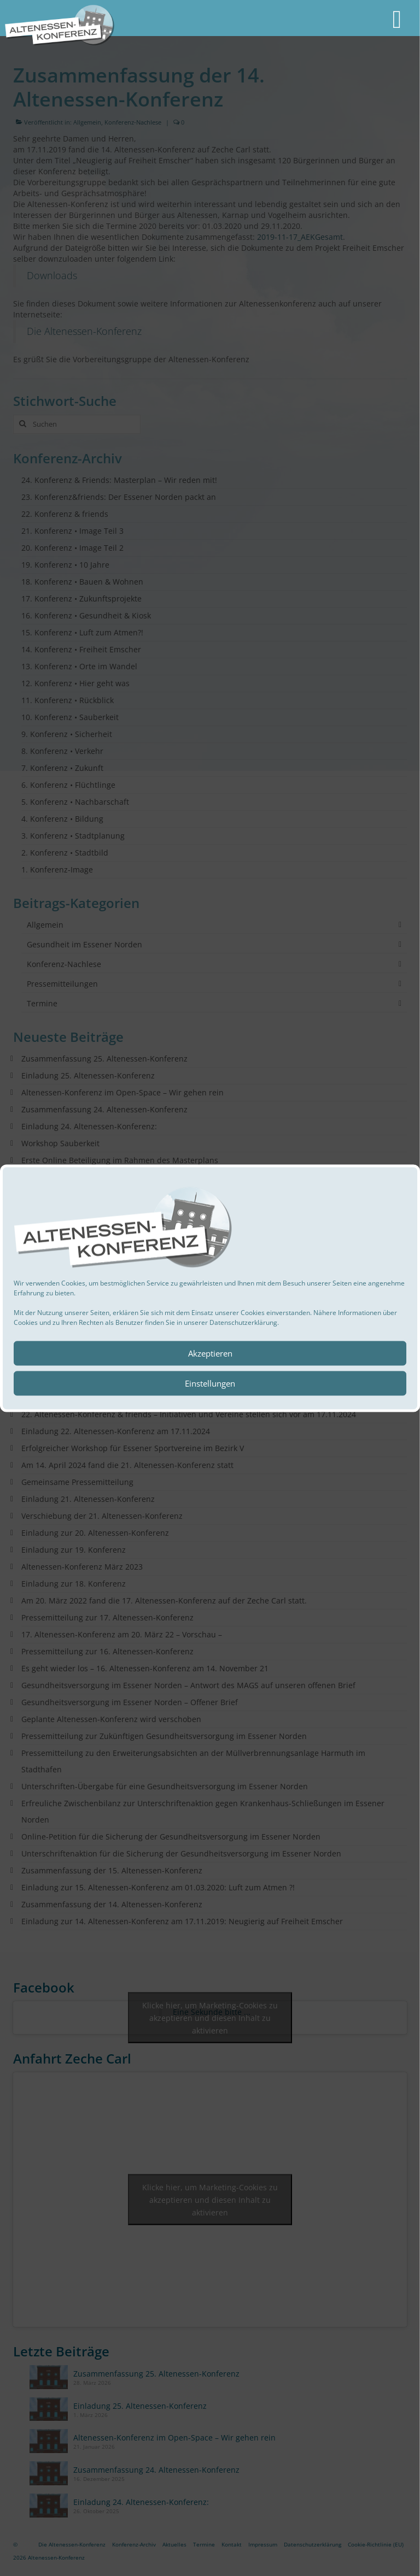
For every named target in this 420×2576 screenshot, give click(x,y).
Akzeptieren (210, 1353)
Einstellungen (210, 1383)
